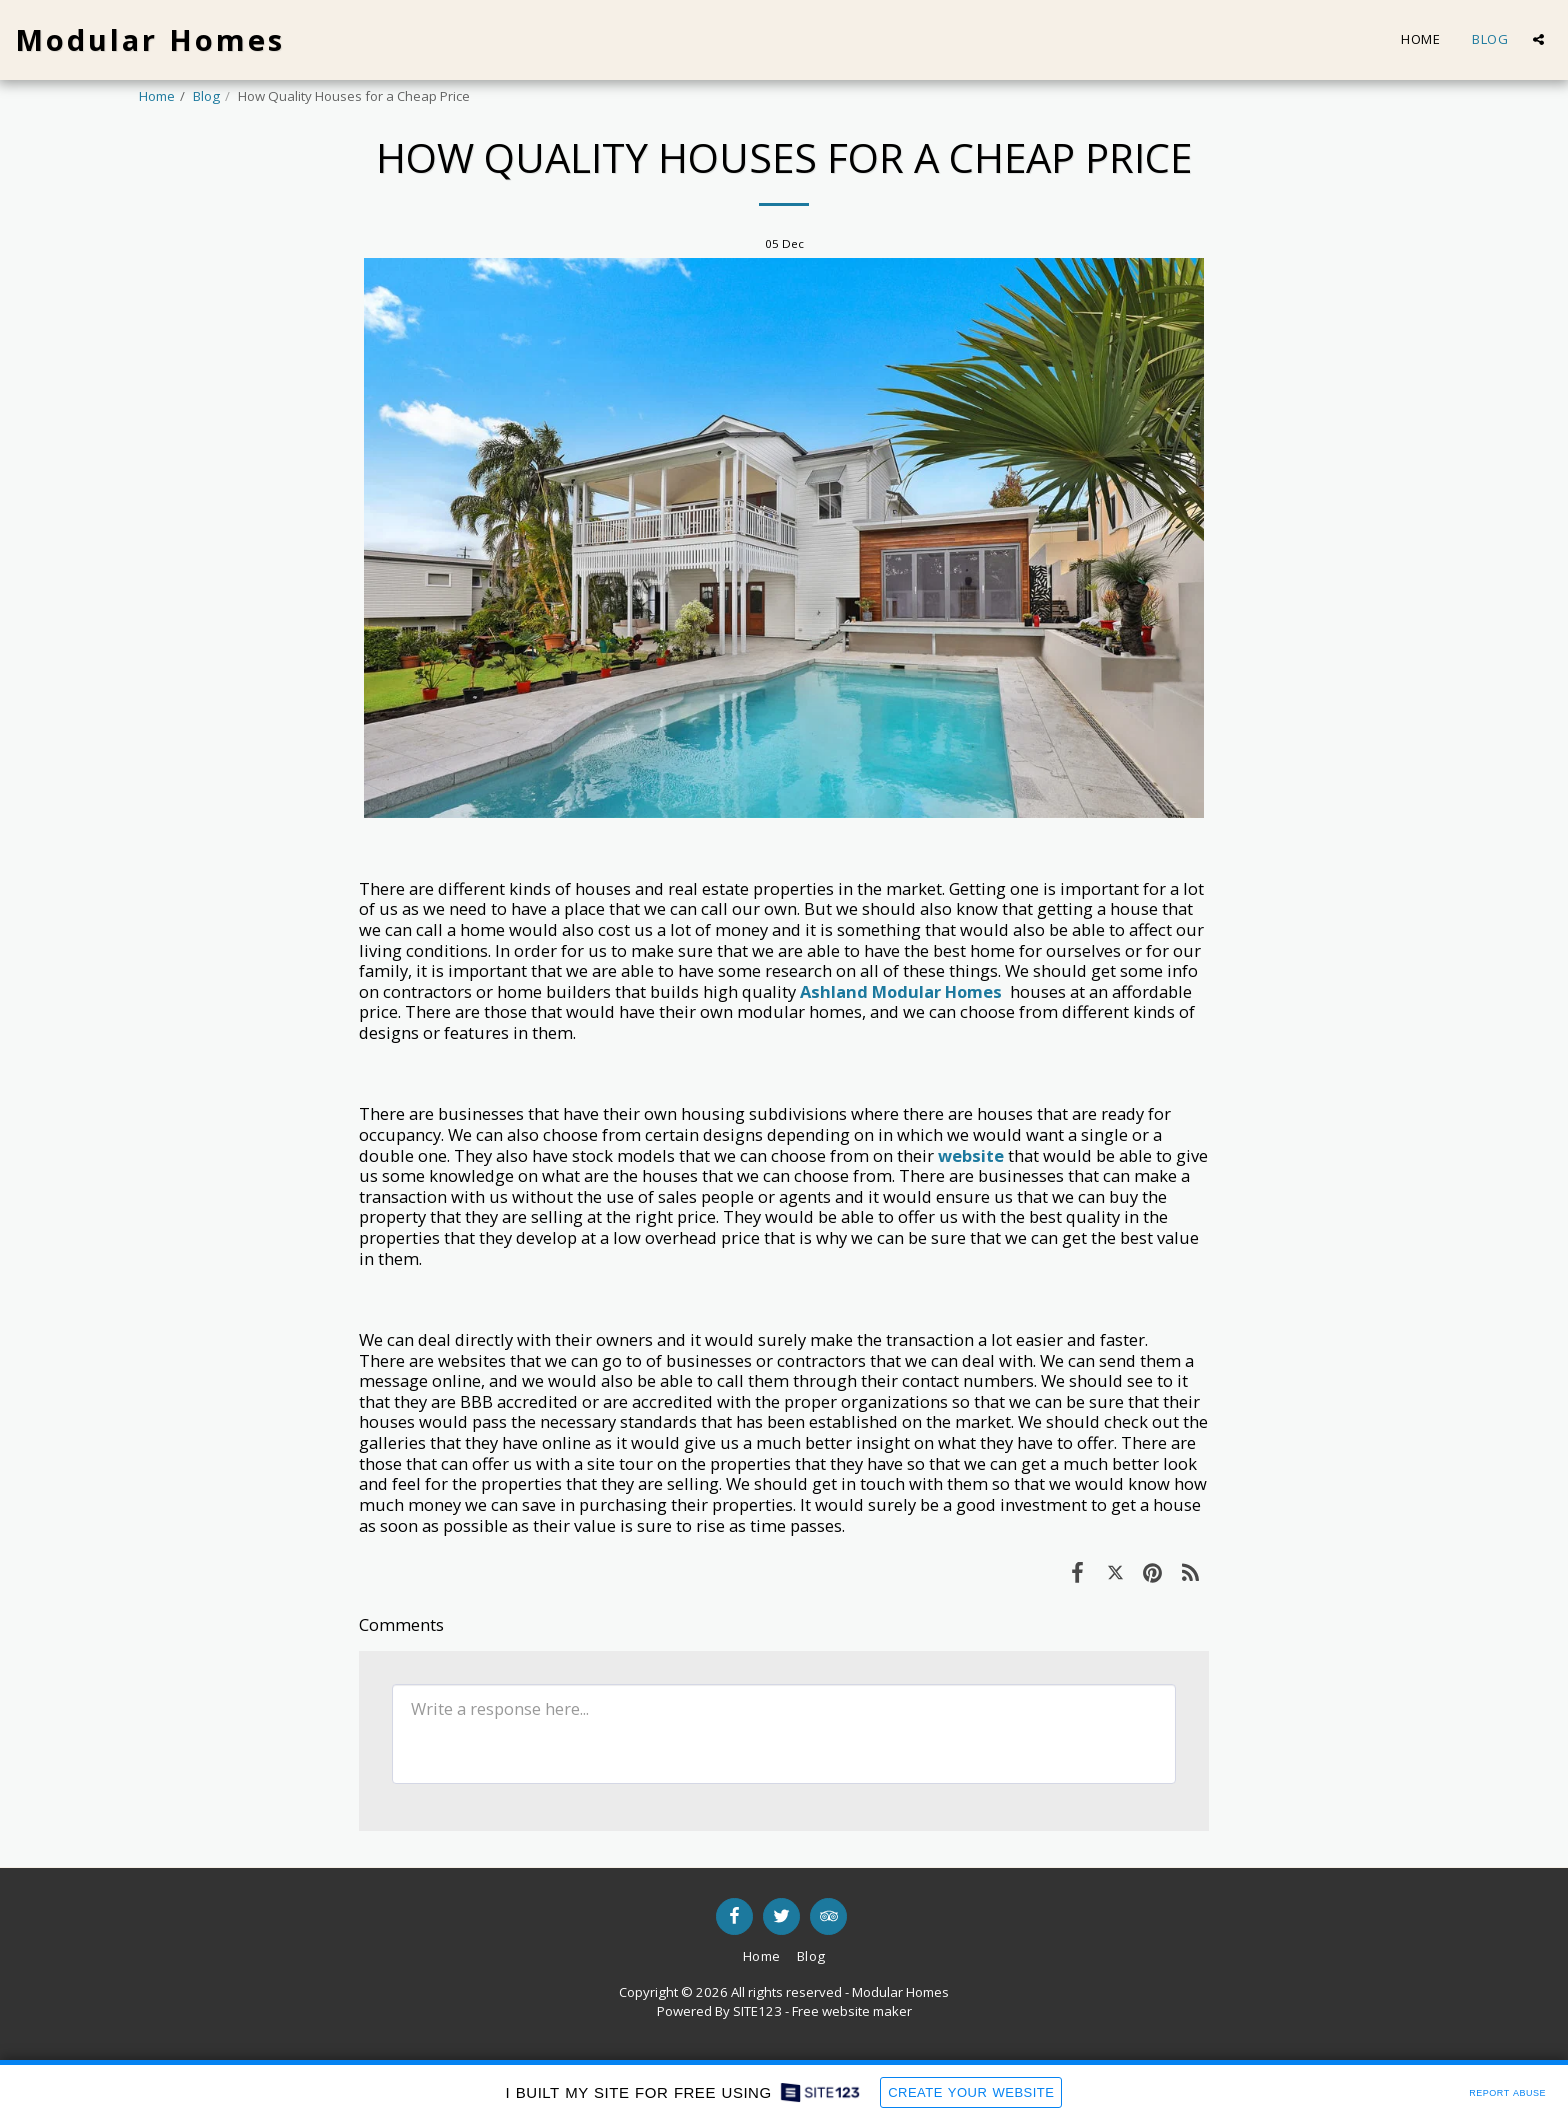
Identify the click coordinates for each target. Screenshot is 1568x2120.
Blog (206, 96)
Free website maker (852, 2011)
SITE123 (757, 2011)
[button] (1538, 39)
